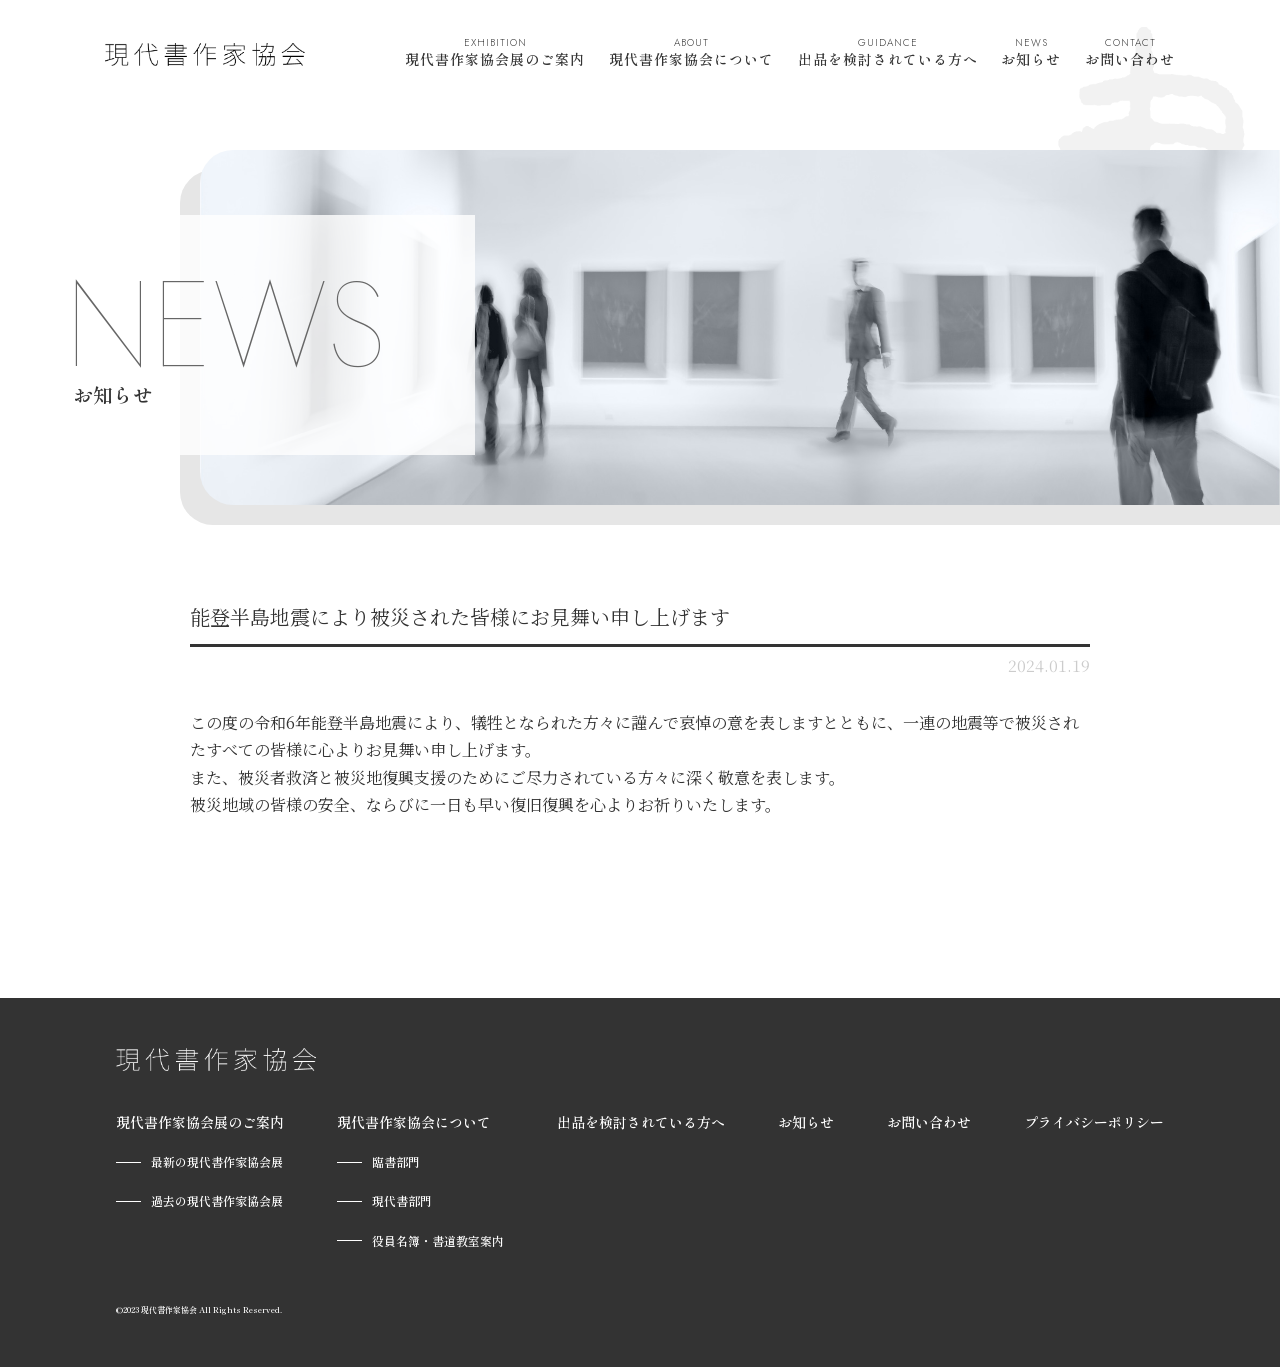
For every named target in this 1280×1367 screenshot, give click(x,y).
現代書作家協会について (691, 52)
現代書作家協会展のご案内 (495, 52)
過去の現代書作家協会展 (217, 1200)
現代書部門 (402, 1200)
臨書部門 (396, 1161)
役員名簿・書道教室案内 (438, 1240)
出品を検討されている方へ (888, 52)
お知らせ (1031, 52)
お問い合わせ (1130, 52)
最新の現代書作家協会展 (217, 1161)
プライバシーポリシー (1094, 1122)
